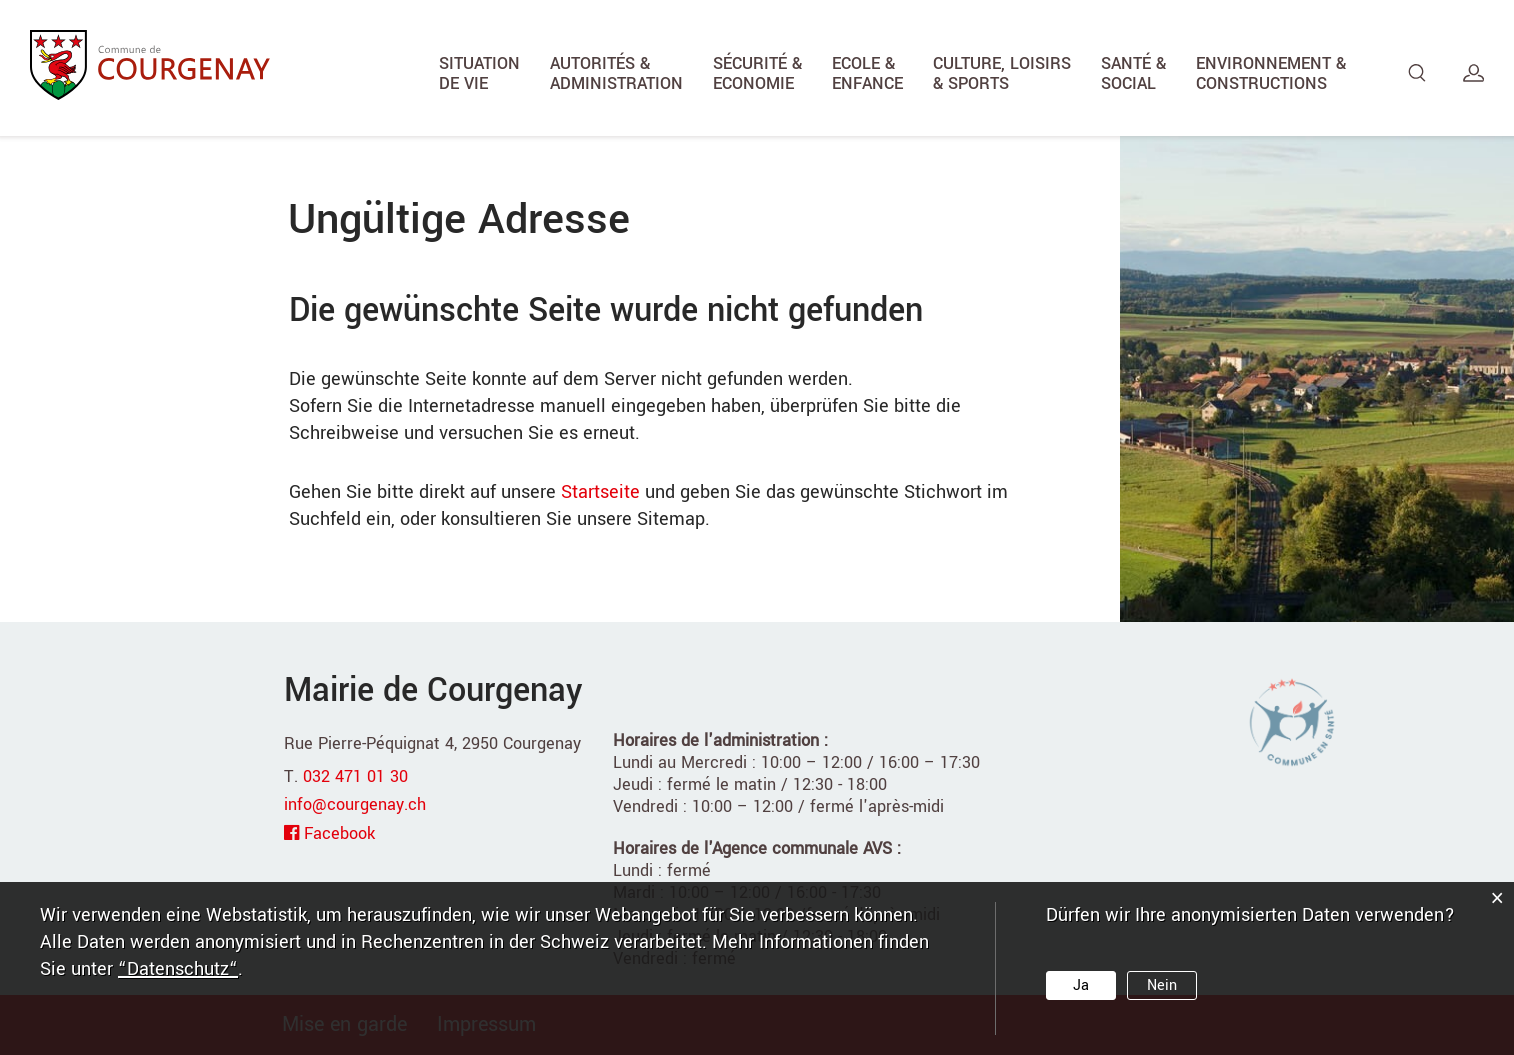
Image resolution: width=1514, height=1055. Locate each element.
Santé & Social (1133, 74)
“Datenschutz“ (178, 969)
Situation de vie (479, 74)
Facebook (339, 833)
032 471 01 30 (355, 776)
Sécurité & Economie (757, 74)
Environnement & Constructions (1271, 74)
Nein (1162, 985)
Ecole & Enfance (867, 74)
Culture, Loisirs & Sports (1002, 74)
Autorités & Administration (616, 74)
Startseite (600, 492)
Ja (1081, 985)
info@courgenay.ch (355, 804)
